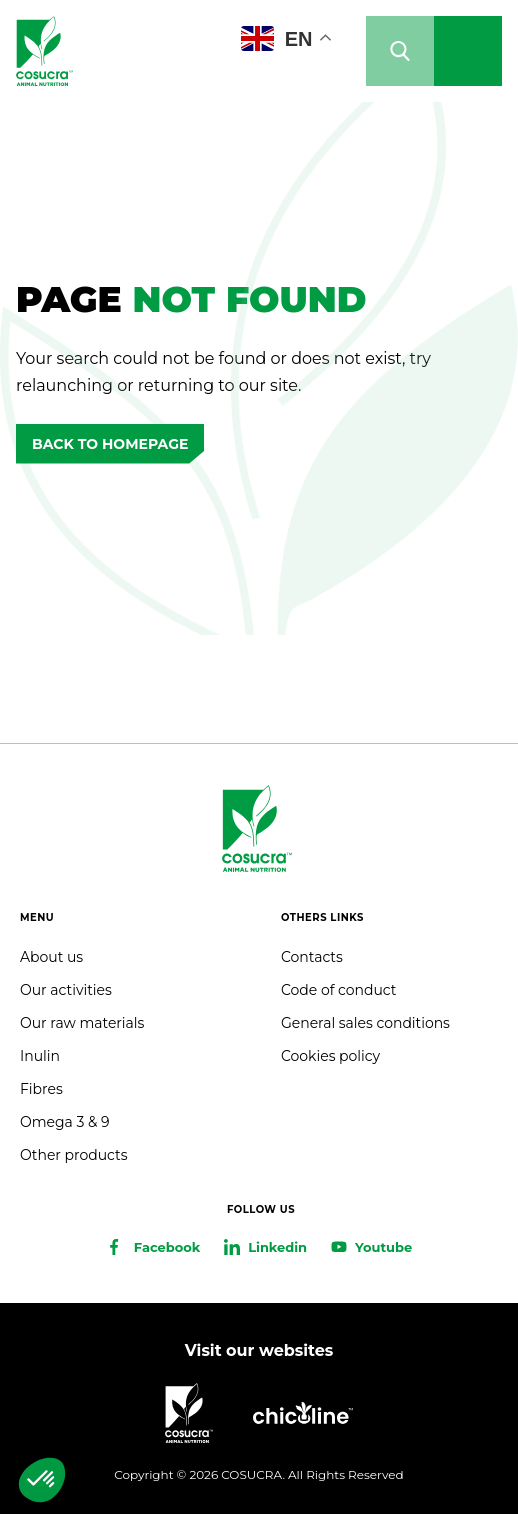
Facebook (167, 1247)
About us (51, 957)
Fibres (41, 1089)
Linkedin (277, 1247)
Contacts (312, 957)
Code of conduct (338, 990)
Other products (74, 1155)
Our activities (66, 990)
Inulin (40, 1056)
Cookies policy (330, 1056)
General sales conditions (365, 1023)
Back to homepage (110, 444)
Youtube (383, 1247)
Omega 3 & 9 (64, 1122)
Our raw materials (82, 1023)
